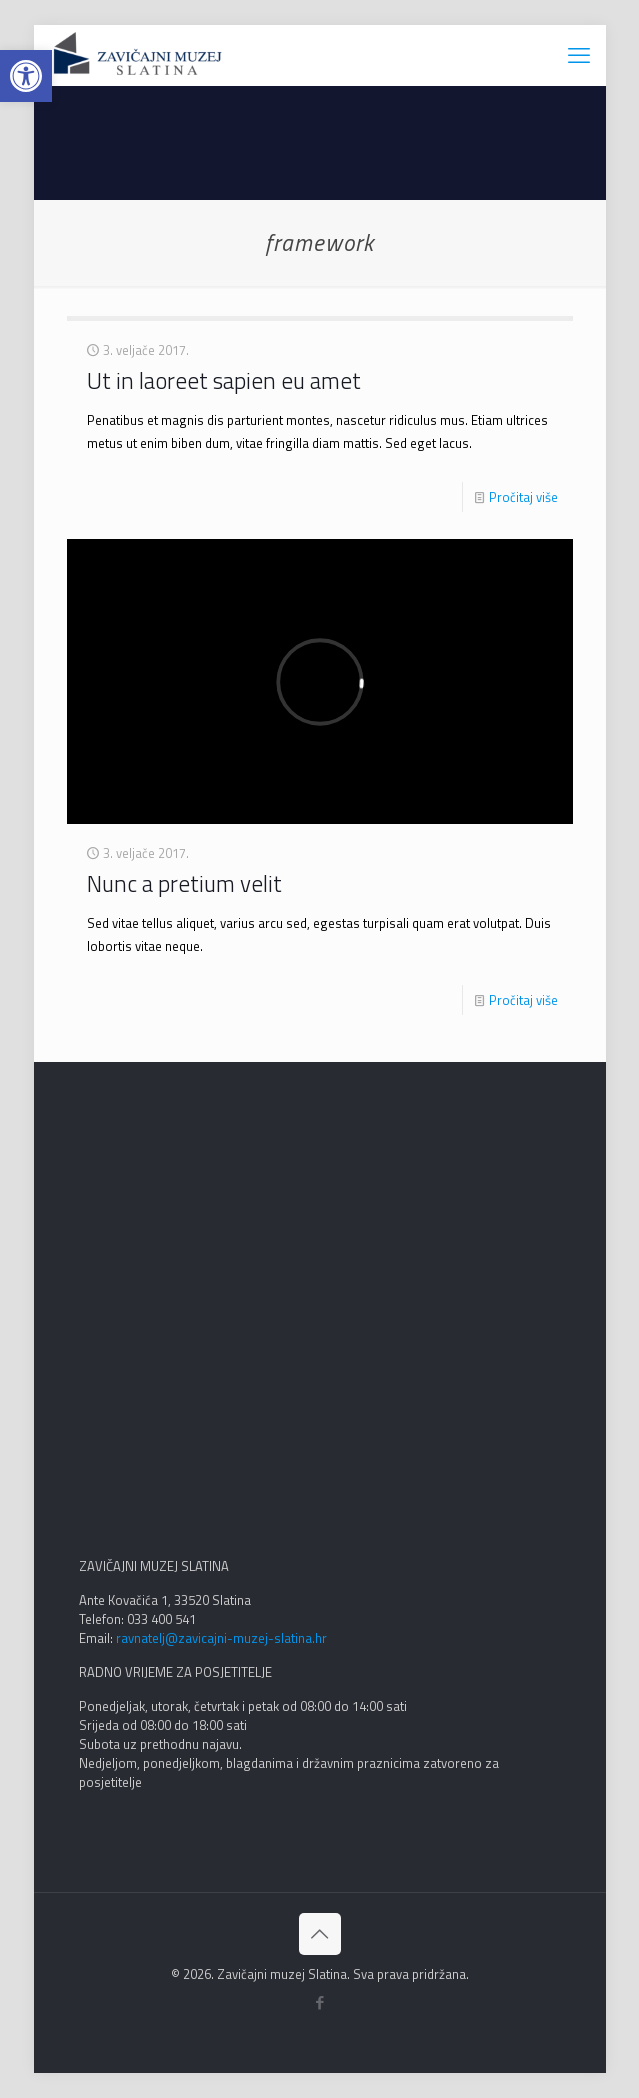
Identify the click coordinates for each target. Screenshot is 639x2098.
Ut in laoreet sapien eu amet (224, 380)
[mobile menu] (579, 55)
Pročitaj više (523, 497)
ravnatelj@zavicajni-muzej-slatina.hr (221, 1638)
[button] (26, 76)
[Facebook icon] (319, 2002)
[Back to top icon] (320, 1934)
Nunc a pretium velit (184, 883)
